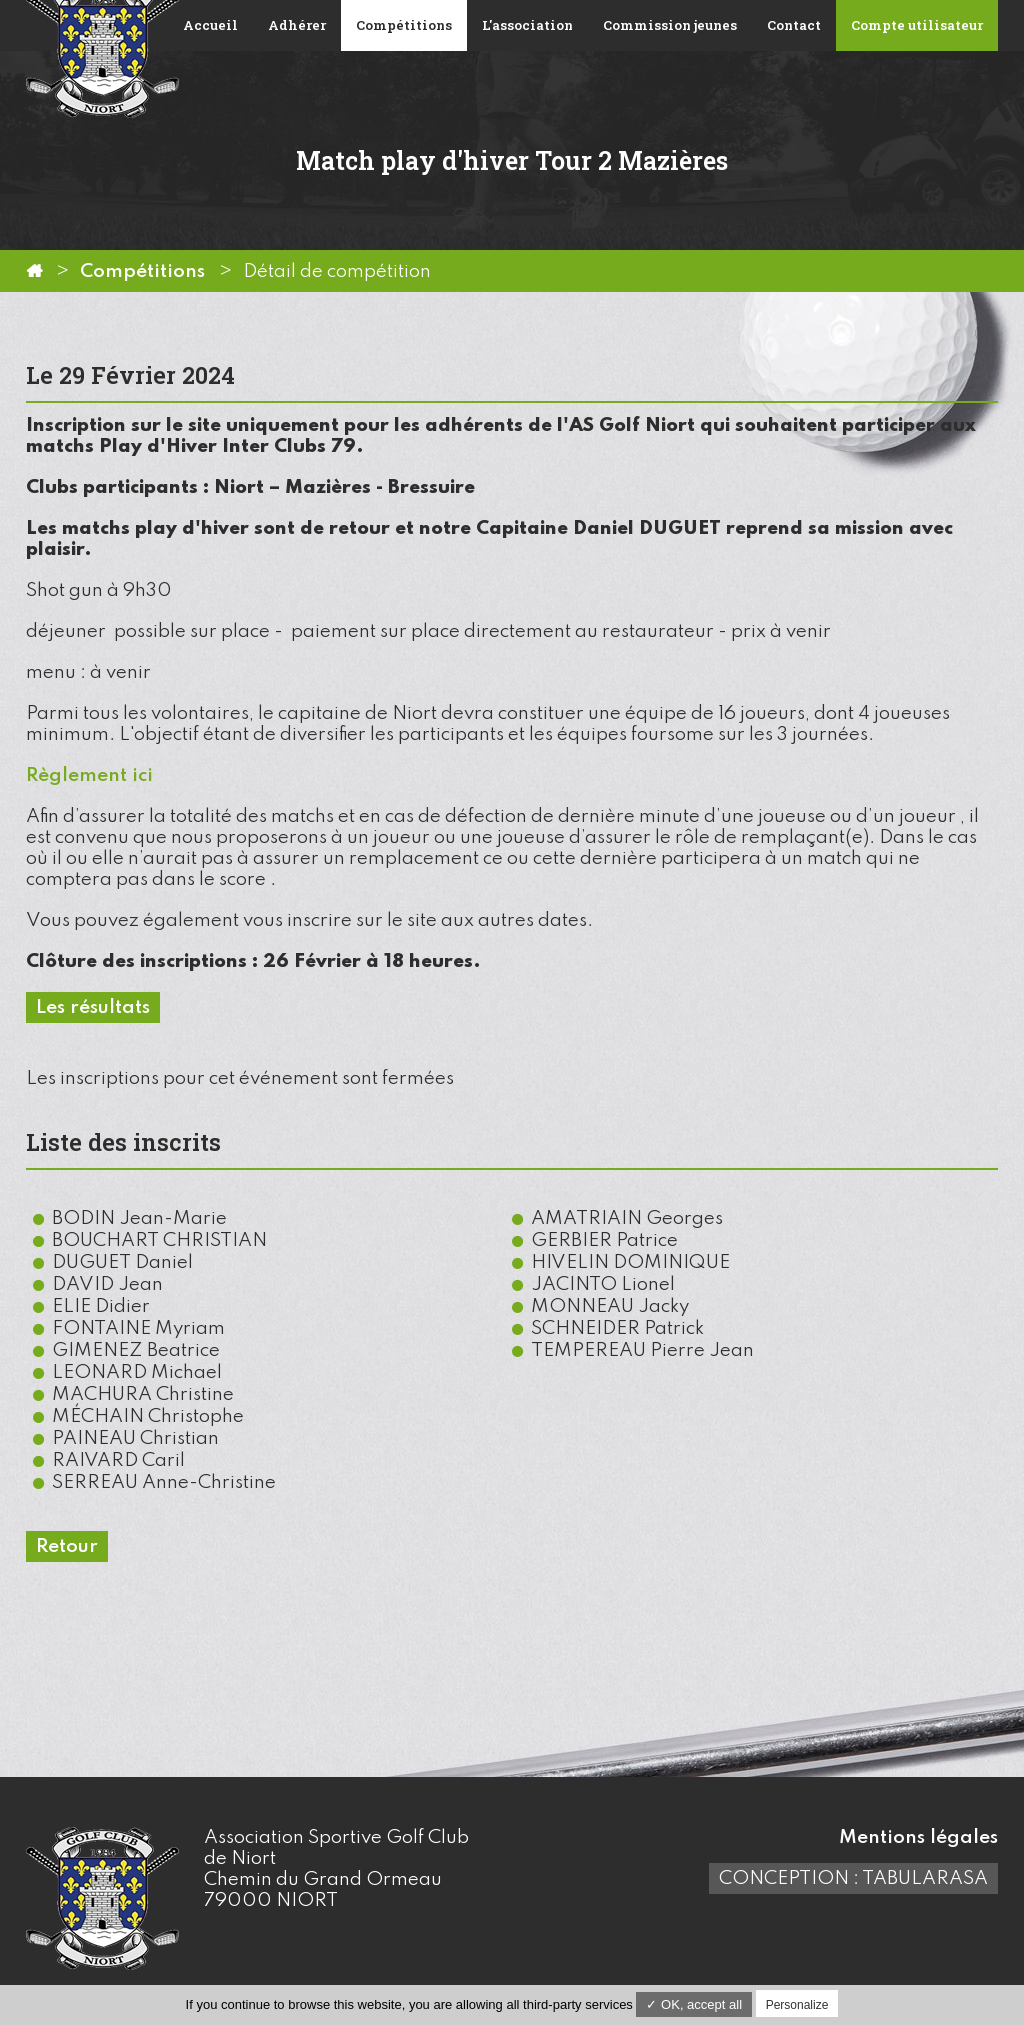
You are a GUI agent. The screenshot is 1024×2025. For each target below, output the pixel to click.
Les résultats (93, 1007)
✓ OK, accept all (694, 2004)
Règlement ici (89, 775)
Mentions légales (918, 1837)
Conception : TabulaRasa (853, 1878)
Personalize (797, 2005)
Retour (67, 1546)
